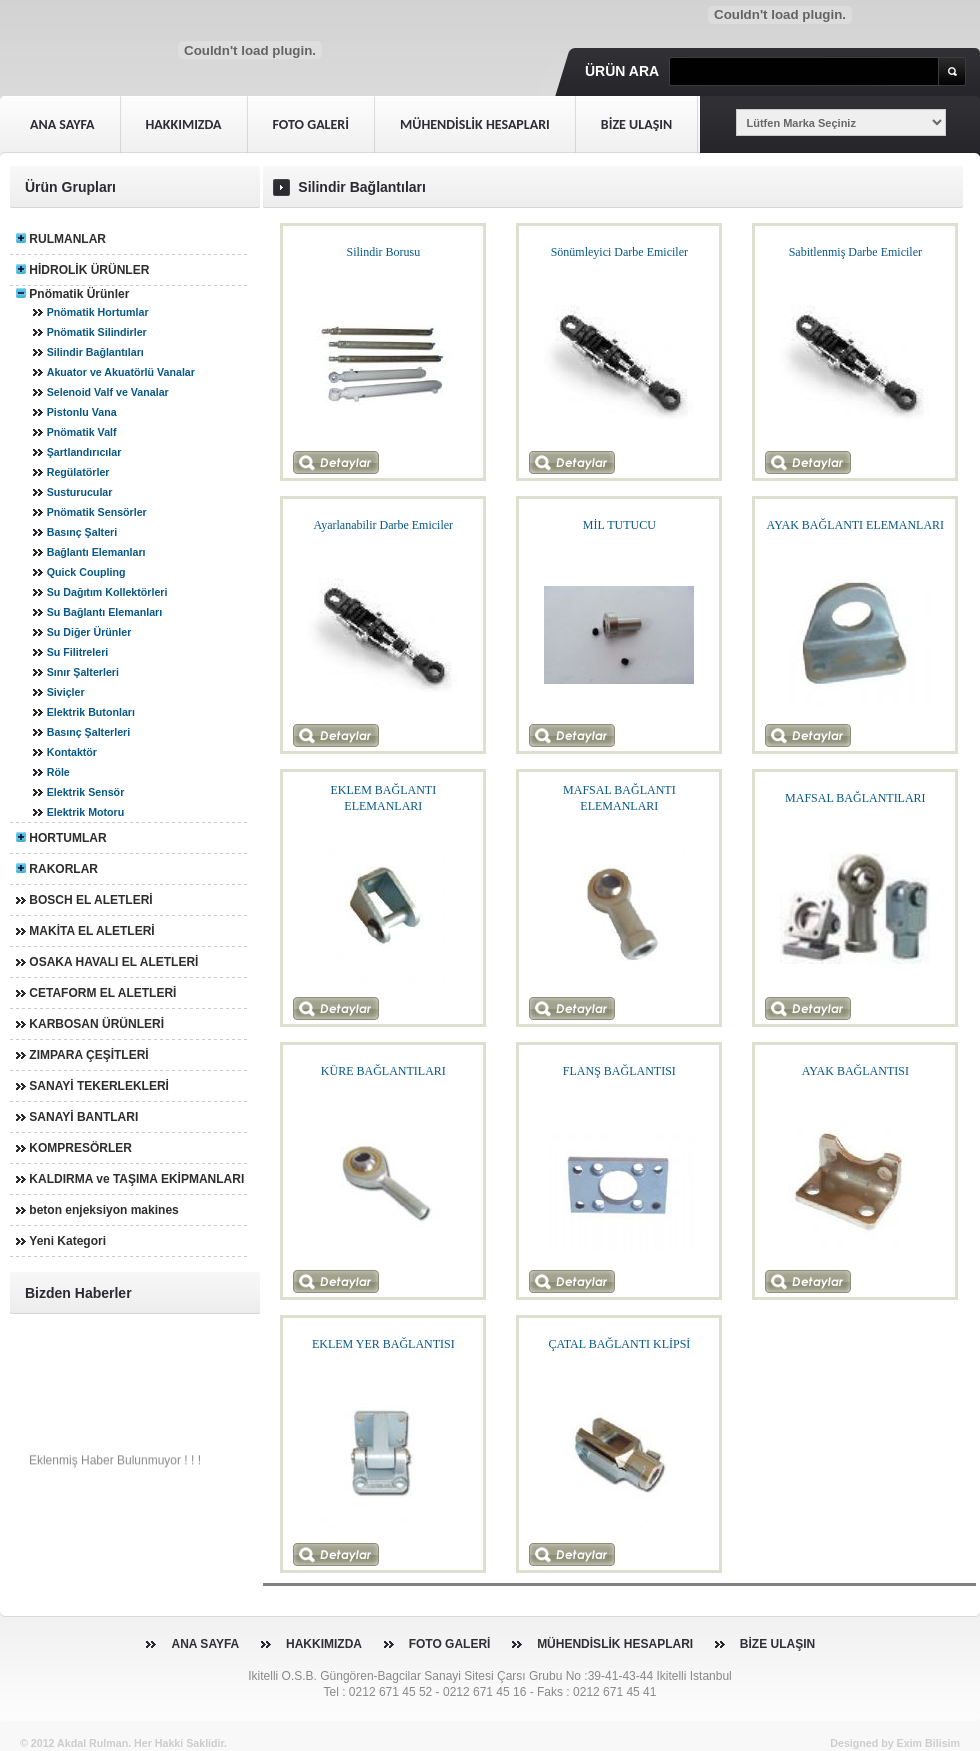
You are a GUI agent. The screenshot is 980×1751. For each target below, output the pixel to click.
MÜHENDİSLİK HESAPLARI (615, 1644)
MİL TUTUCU (619, 525)
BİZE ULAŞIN (777, 1644)
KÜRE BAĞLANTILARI (383, 1071)
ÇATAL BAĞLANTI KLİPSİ (619, 1344)
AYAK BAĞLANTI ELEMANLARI (856, 525)
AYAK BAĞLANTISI (855, 1071)
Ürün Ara (622, 71)
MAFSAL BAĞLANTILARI (855, 798)
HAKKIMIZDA (324, 1644)
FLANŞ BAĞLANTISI (619, 1071)
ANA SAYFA (205, 1644)
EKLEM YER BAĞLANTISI (383, 1344)
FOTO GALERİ (450, 1644)
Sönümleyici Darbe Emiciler (619, 252)
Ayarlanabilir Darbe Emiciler (384, 525)
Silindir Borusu (384, 252)
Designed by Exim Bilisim (895, 1743)
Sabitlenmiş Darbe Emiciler (855, 252)
